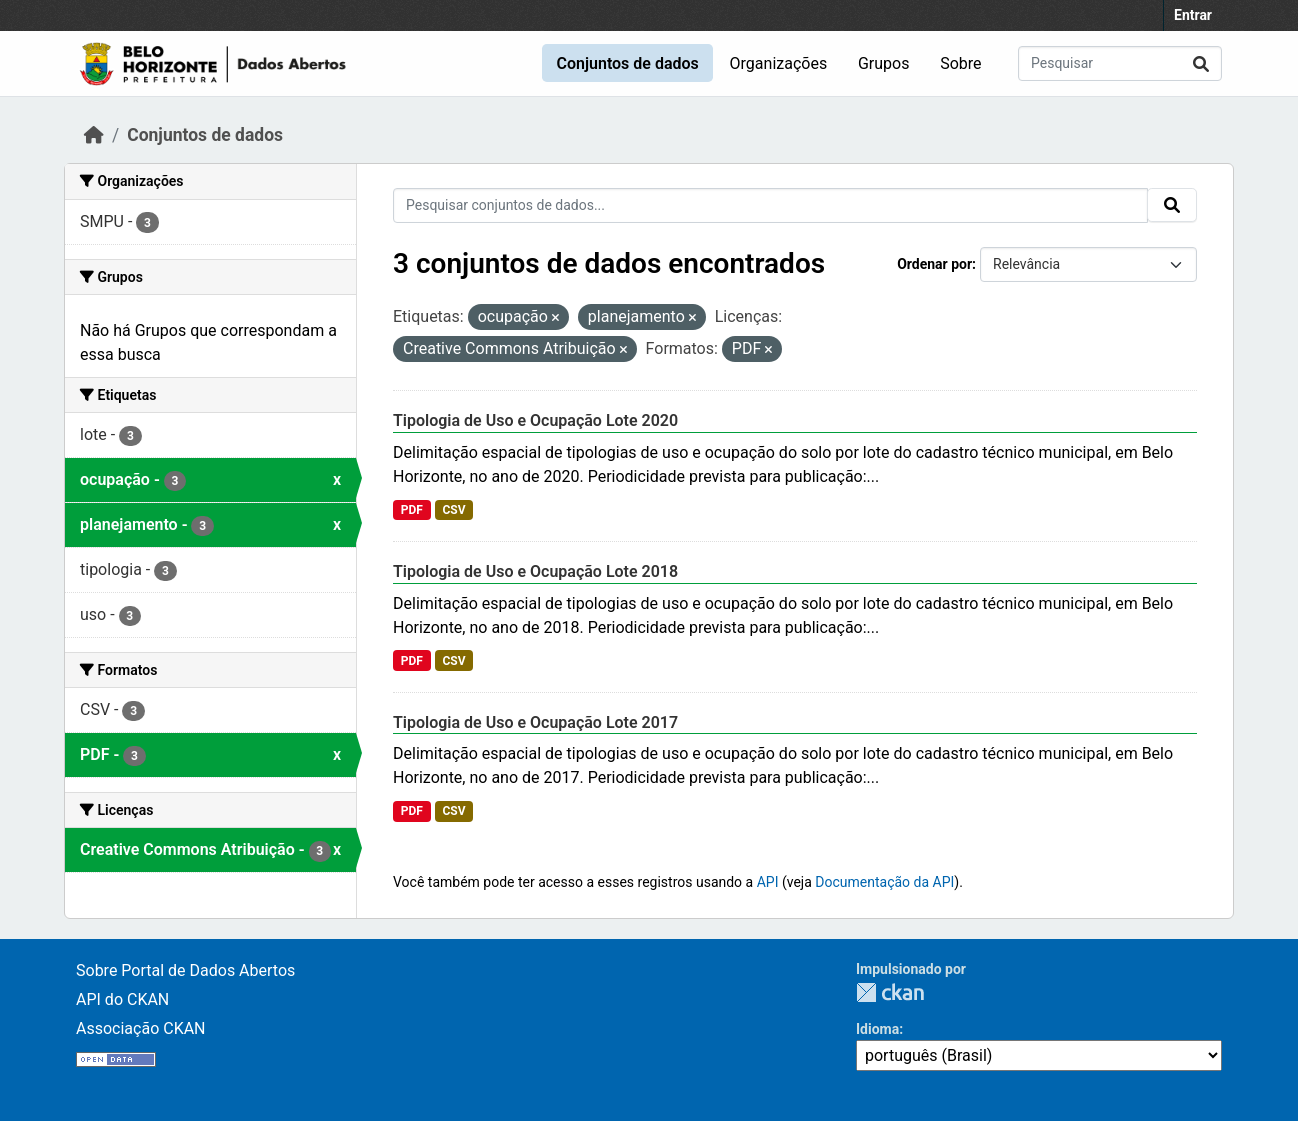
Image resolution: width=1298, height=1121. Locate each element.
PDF (412, 510)
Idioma (877, 1029)
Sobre (960, 63)
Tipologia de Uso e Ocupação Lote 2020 (535, 420)
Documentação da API (884, 882)
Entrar (1193, 15)
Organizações (779, 63)
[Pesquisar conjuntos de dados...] (1120, 63)
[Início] (94, 135)
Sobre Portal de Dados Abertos (185, 970)
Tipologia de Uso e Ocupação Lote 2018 (535, 571)
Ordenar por (934, 264)
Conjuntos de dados (627, 63)
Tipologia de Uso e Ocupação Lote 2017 (535, 722)
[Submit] (1201, 63)
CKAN (890, 992)
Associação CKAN (141, 1028)
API (768, 882)
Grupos (884, 63)
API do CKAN (122, 999)
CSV (453, 510)
